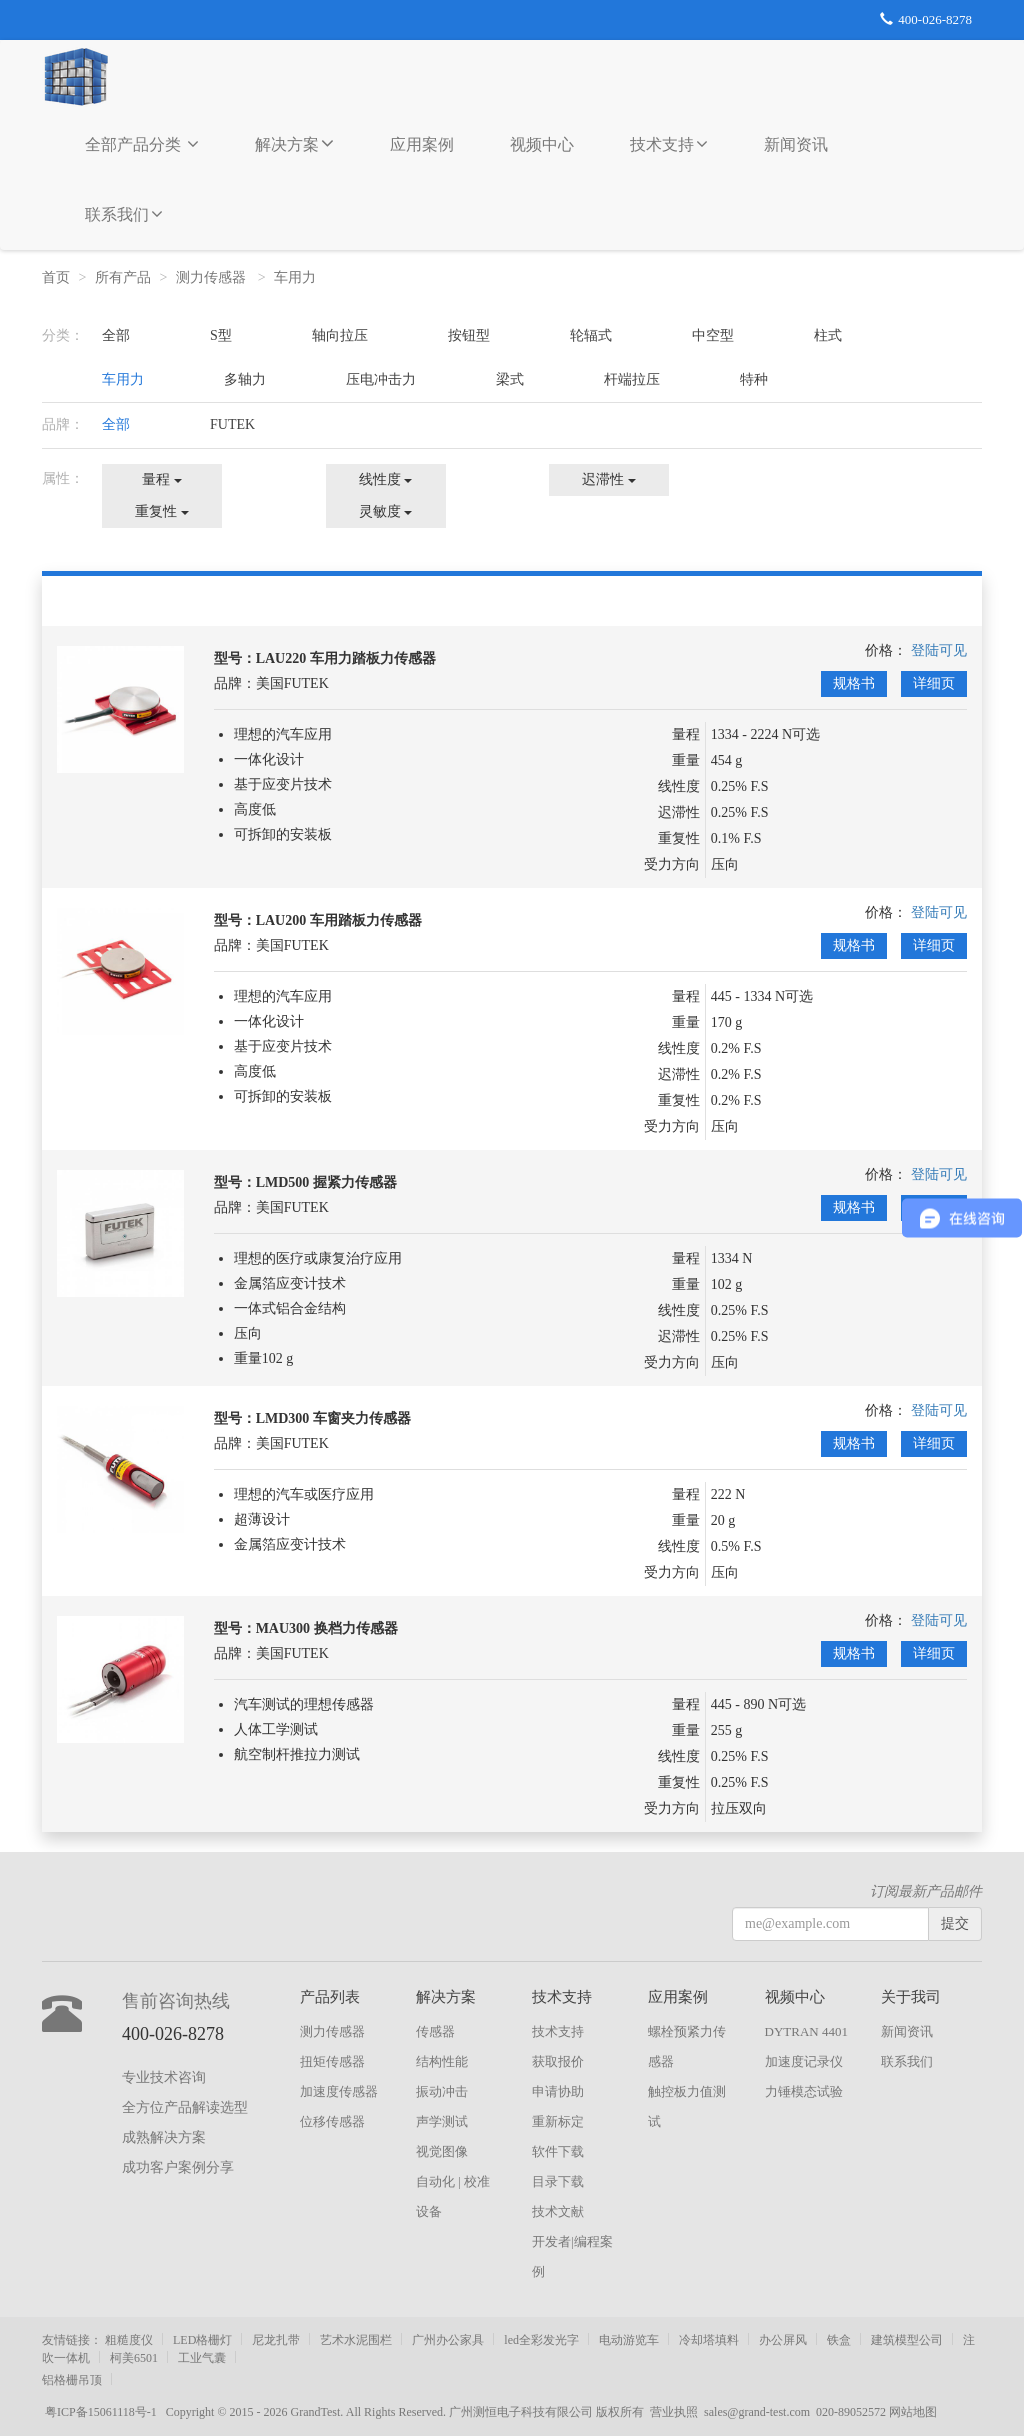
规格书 (854, 683)
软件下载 (558, 2151)
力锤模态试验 (804, 2091)
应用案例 (422, 144)
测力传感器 (213, 277)
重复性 (162, 511)
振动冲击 (442, 2091)
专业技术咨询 (164, 2077)
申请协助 (558, 2091)
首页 (56, 277)
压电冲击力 (381, 379)
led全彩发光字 (541, 2340)
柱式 (828, 335)
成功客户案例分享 (178, 2167)
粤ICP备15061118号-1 (104, 2412)
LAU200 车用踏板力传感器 (339, 920)
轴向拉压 (340, 335)
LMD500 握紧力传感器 (326, 1182)
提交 (955, 1923)
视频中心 (542, 144)
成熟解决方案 (164, 2137)
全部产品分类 (142, 144)
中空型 (713, 335)
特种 (754, 379)
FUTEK (232, 424)
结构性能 (442, 2061)
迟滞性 (609, 479)
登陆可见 (939, 650)
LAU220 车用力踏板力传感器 (346, 658)
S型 (221, 335)
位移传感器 (332, 2121)
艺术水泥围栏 (356, 2340)
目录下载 (558, 2181)
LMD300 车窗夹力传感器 (333, 1418)
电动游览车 (629, 2340)
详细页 (934, 683)
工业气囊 (202, 2358)
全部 (116, 335)
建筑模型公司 (907, 2340)
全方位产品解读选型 (185, 2107)
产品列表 (330, 1997)
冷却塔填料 (709, 2340)
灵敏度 (386, 511)
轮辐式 (591, 335)
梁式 (510, 379)
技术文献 (558, 2211)
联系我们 (124, 214)
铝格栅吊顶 (72, 2380)
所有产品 (123, 277)
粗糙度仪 (129, 2340)
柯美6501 (134, 2358)
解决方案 (294, 143)
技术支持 (669, 144)
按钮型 (469, 335)
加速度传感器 (339, 2091)
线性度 (386, 479)
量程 (162, 479)
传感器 (435, 2031)
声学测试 (442, 2121)
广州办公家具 (448, 2340)
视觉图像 (442, 2151)
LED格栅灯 (202, 2340)
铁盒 (839, 2340)
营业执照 (674, 2412)
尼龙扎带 (276, 2340)
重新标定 (558, 2121)
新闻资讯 (796, 144)
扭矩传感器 (332, 2061)
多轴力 (245, 379)
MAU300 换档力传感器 (327, 1628)
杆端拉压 (632, 379)
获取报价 (558, 2061)
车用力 (297, 277)
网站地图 (913, 2412)
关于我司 (911, 1997)
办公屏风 (783, 2340)
